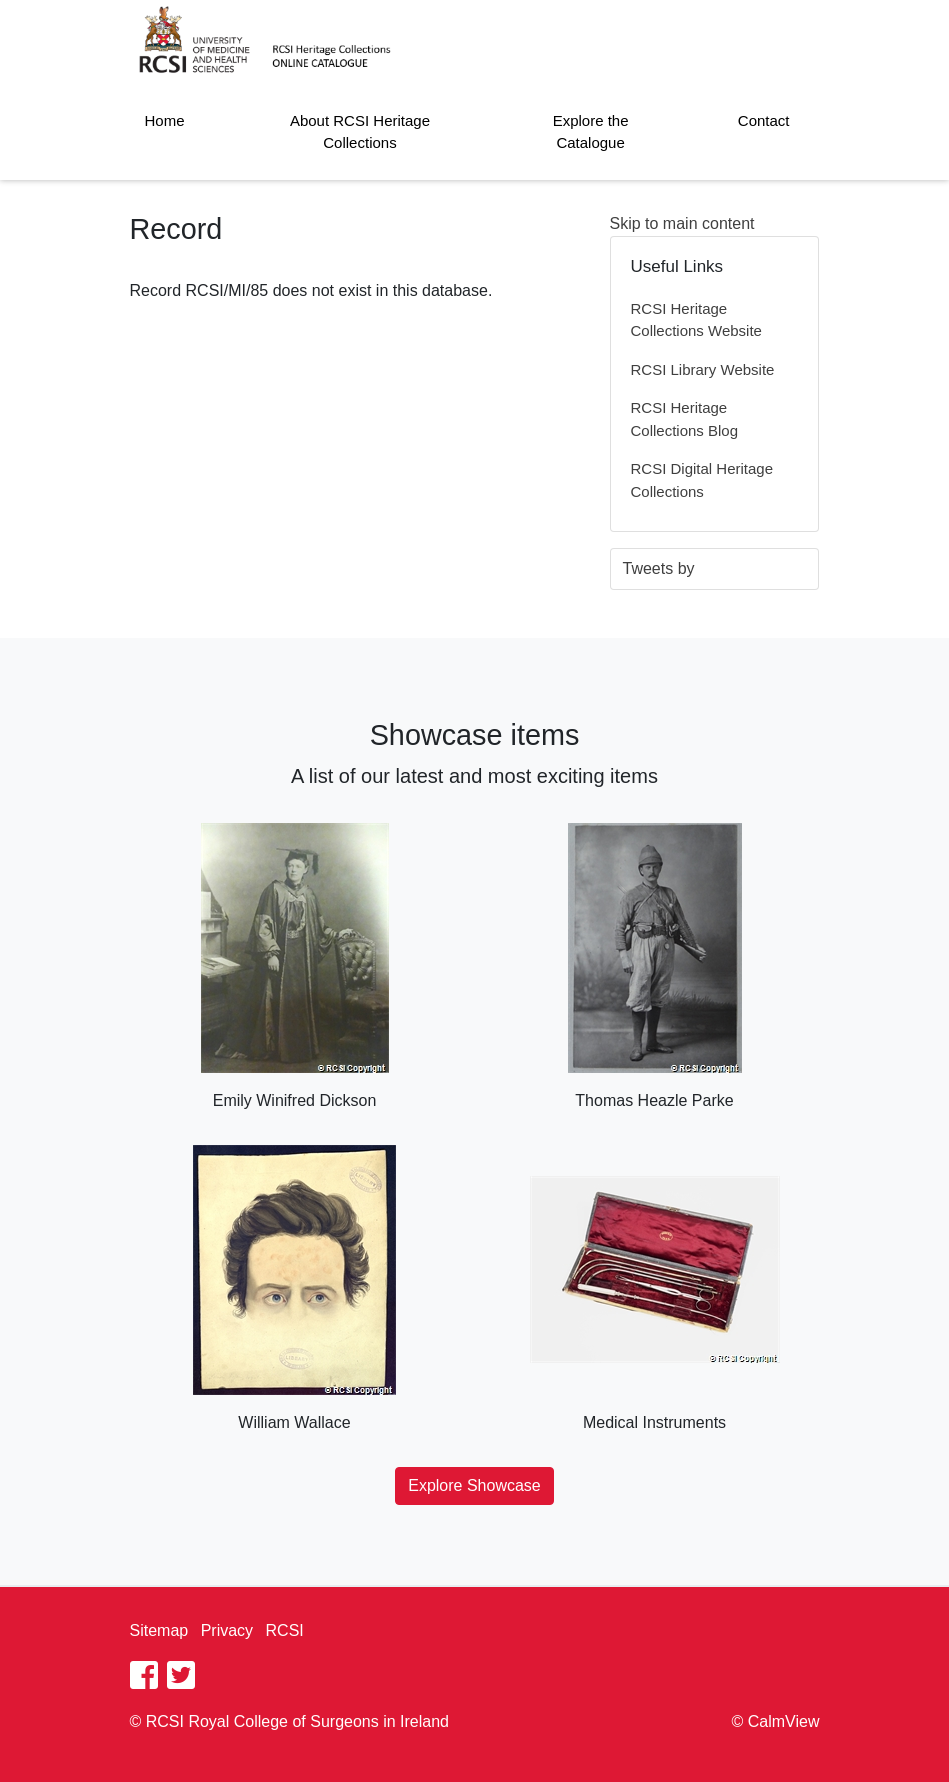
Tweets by (659, 568)
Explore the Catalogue (591, 132)
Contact (764, 120)
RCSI (285, 1630)
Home (165, 120)
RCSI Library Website (703, 369)
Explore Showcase (474, 1485)
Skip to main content (682, 223)
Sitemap (159, 1630)
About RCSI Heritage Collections (360, 132)
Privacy (227, 1630)
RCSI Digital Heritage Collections (702, 480)
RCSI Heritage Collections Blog (685, 419)
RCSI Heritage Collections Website (696, 320)
